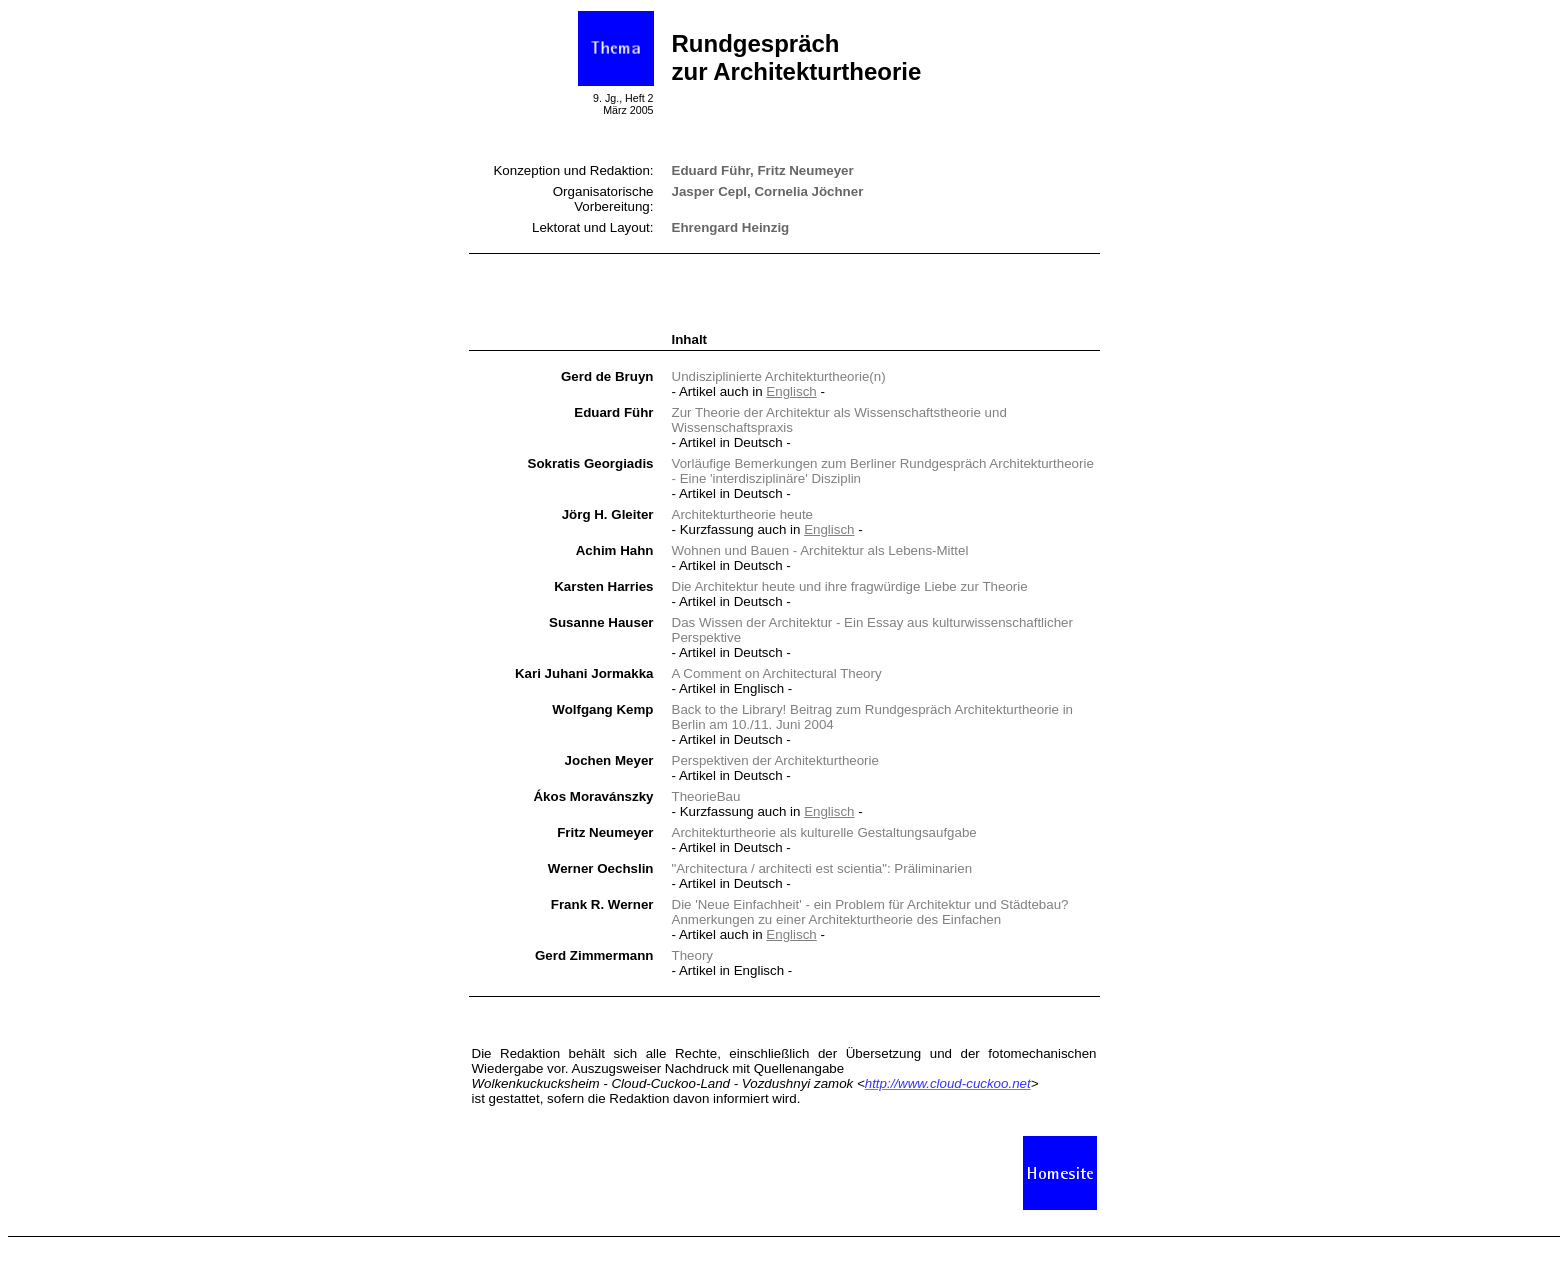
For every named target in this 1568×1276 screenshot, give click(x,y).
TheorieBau (706, 796)
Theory (692, 955)
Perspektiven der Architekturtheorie (775, 760)
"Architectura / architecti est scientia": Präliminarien (822, 868)
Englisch (791, 391)
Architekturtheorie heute (743, 514)
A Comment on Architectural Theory (777, 673)
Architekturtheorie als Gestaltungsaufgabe (824, 832)
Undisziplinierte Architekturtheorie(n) (779, 376)
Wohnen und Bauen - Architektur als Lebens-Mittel (820, 550)
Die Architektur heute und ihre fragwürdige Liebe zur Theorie (850, 586)
